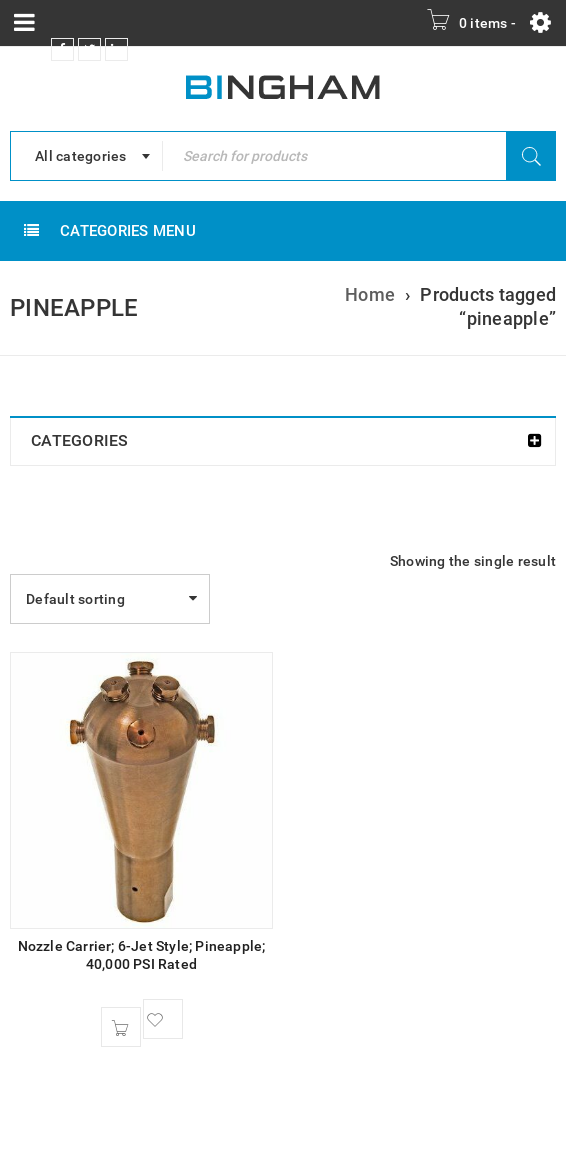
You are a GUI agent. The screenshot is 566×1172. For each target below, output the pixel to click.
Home (370, 294)
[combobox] (86, 156)
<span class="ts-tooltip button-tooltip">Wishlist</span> (163, 1019)
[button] (121, 1027)
